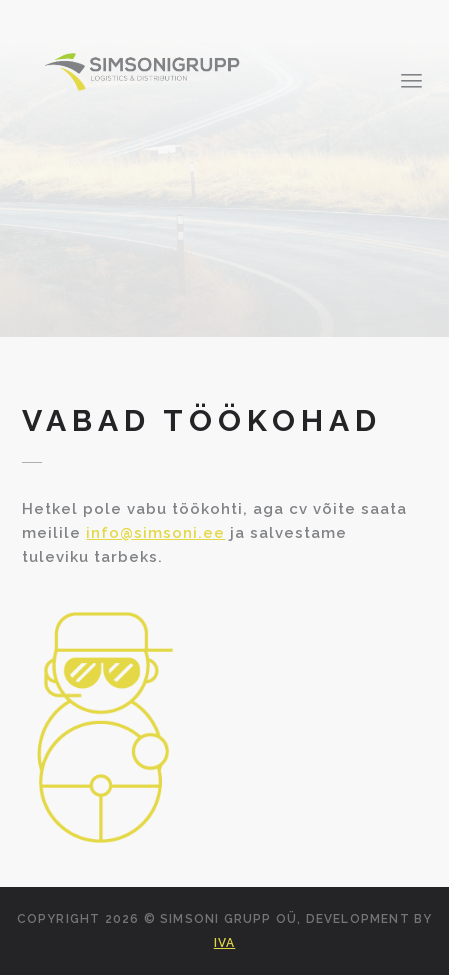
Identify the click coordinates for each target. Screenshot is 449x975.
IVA (225, 943)
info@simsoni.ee (155, 533)
